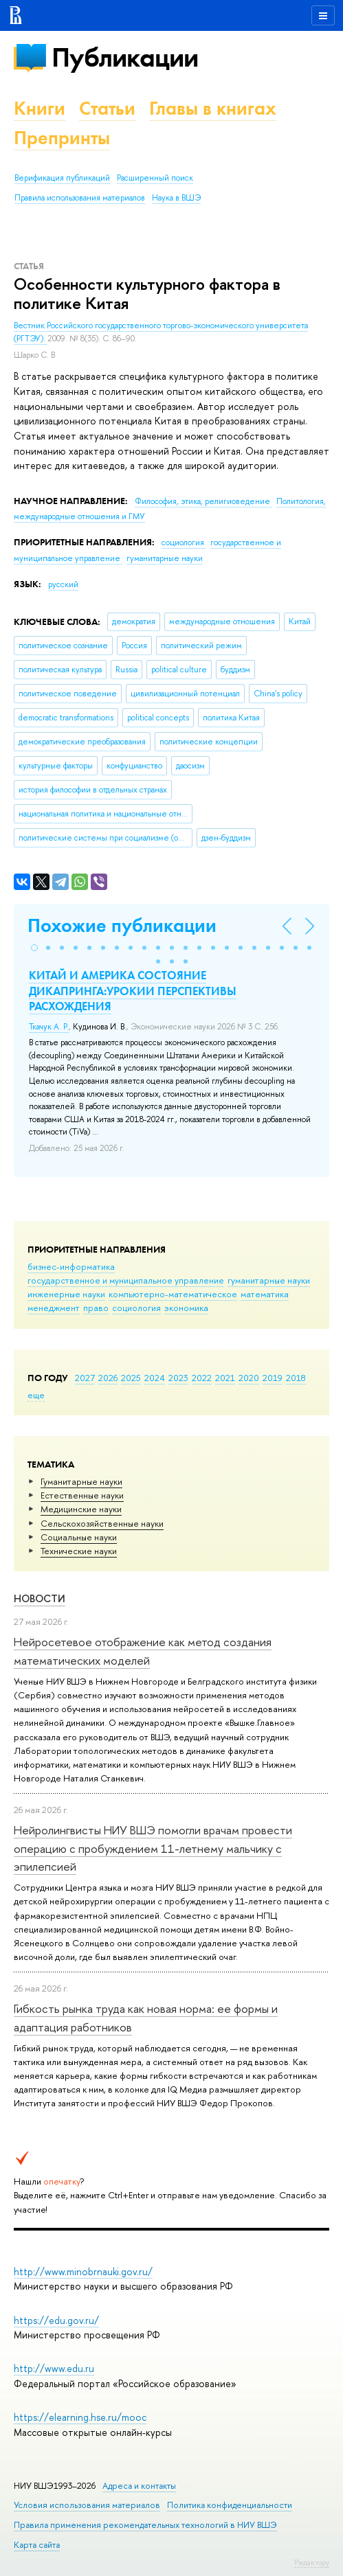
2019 (273, 1377)
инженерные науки (66, 1294)
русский (63, 584)
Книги (39, 108)
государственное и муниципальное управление (125, 1280)
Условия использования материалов (87, 2505)
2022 (202, 1377)
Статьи (107, 108)
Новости (39, 1598)
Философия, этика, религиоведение (203, 501)
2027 (85, 1377)
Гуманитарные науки (81, 1481)
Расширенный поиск (155, 177)
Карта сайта (37, 2545)
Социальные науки (79, 1537)
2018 (296, 1377)
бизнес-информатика (71, 1266)
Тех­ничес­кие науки (79, 1551)
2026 (108, 1377)
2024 (154, 1377)
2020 (249, 1377)
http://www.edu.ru (54, 2368)
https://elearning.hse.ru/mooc (80, 2417)
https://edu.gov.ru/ (56, 2320)
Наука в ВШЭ (176, 197)
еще (36, 1395)
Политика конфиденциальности (229, 2505)
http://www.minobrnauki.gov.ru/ (83, 2271)
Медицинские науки (81, 1509)
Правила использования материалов (79, 197)
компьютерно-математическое (173, 1294)
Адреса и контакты (139, 2486)
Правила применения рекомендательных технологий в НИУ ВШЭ (145, 2525)
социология (136, 1307)
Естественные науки (82, 1495)
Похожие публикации (122, 925)
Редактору (311, 2562)
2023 (178, 1377)
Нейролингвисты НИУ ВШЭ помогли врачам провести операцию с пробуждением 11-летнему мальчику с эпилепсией (153, 1848)
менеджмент (53, 1307)
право (96, 1307)
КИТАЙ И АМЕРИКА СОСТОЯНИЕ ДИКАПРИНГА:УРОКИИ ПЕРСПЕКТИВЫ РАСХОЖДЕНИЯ (132, 990)
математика (265, 1294)
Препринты (62, 138)
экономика (186, 1307)
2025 (131, 1377)
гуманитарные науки (269, 1280)
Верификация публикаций (62, 177)
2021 (225, 1377)
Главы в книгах (212, 108)
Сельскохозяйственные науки (102, 1523)
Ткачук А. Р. (49, 1026)
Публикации (125, 57)
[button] (34, 948)
